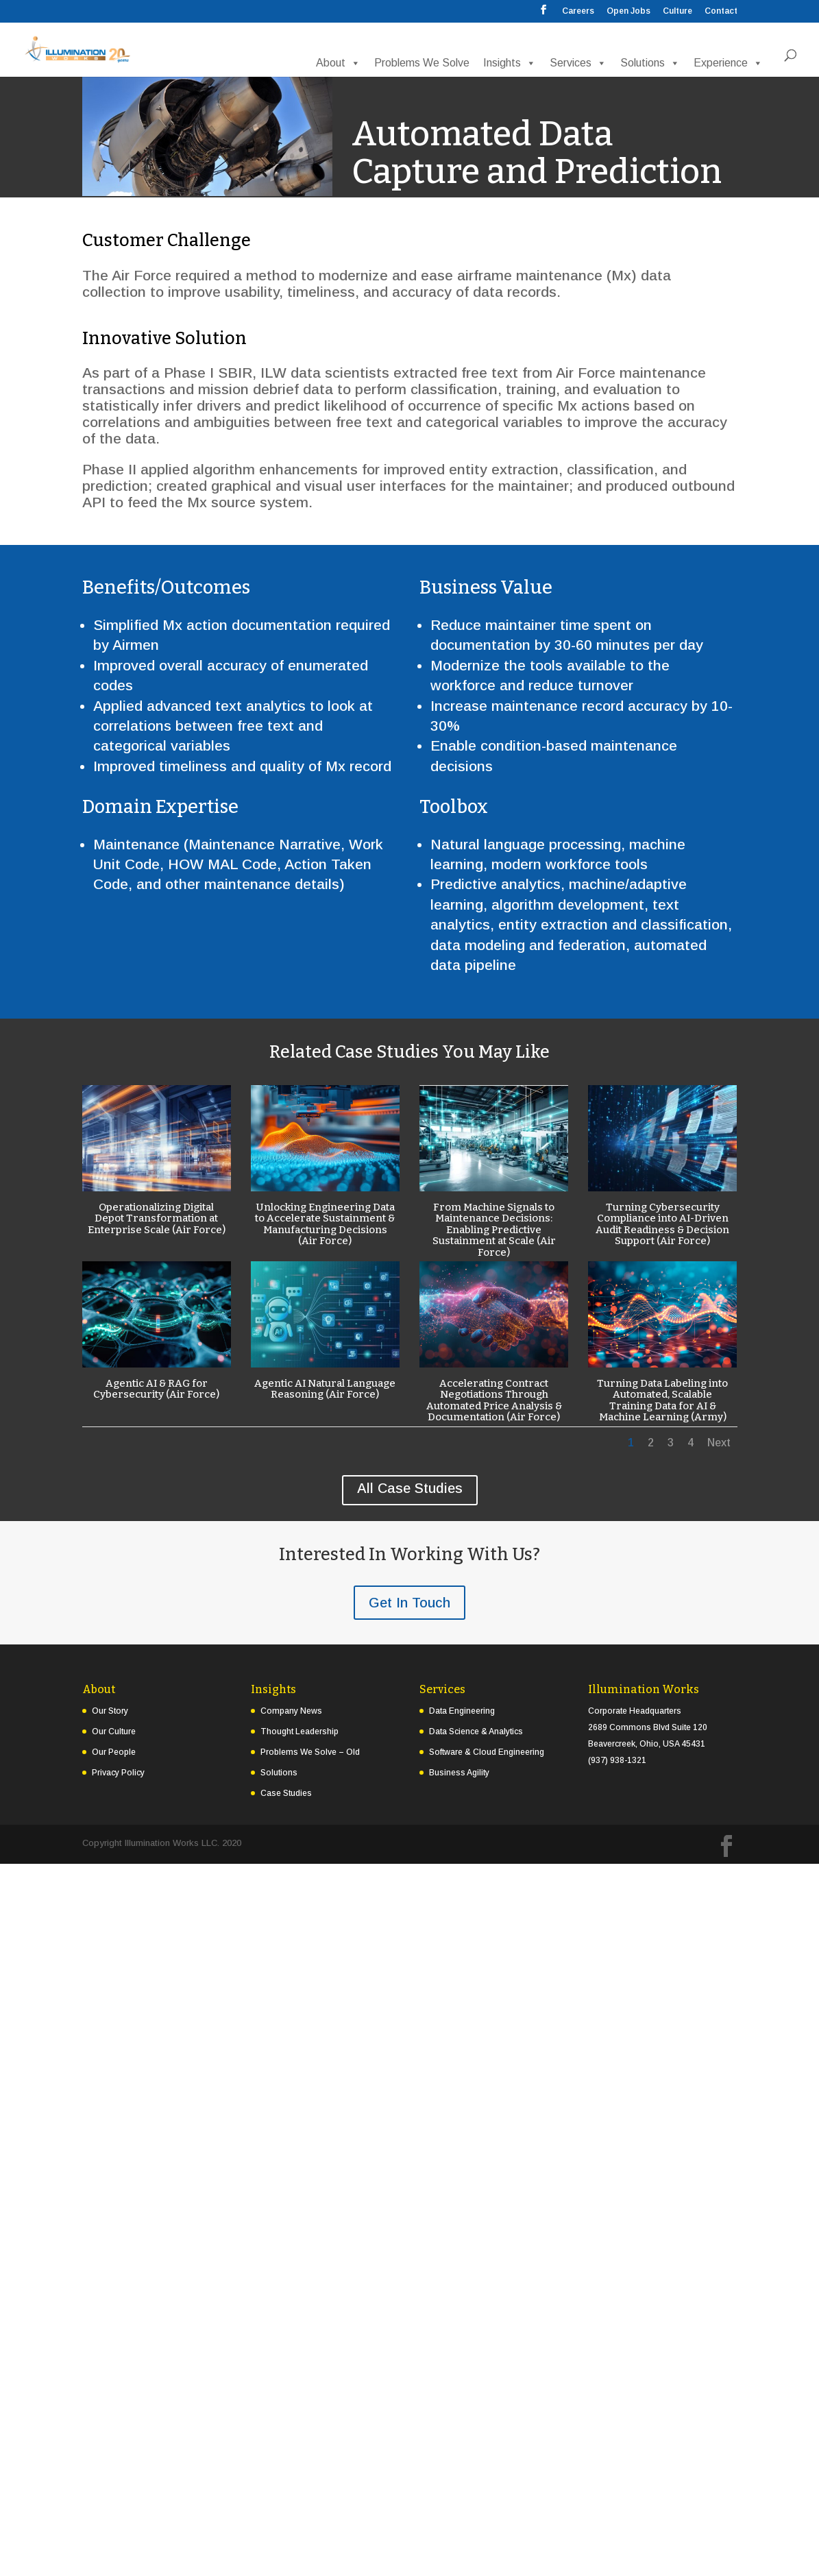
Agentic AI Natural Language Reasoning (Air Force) (324, 1389)
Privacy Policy (118, 1772)
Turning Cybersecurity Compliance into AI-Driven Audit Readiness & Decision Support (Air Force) (662, 1224)
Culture (677, 11)
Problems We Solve (421, 62)
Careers (578, 11)
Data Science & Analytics (476, 1731)
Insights (509, 62)
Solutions (650, 62)
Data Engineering (462, 1711)
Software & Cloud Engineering (486, 1752)
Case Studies (286, 1793)
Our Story (110, 1711)
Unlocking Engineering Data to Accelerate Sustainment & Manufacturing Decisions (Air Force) (325, 1224)
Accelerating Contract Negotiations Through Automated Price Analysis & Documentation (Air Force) (493, 1400)
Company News (291, 1711)
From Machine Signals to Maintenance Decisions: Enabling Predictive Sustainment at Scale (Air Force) (493, 1230)
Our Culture (114, 1731)
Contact (721, 11)
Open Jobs (628, 11)
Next (719, 1442)
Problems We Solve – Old (310, 1752)
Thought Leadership (299, 1731)
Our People (114, 1752)
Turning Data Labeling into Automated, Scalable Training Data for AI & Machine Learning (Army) (662, 1400)
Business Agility (459, 1772)
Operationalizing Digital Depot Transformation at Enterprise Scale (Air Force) (156, 1218)
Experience (728, 62)
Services (578, 62)
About (338, 62)
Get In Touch (409, 1602)
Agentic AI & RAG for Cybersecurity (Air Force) (156, 1389)
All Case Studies (410, 1488)
